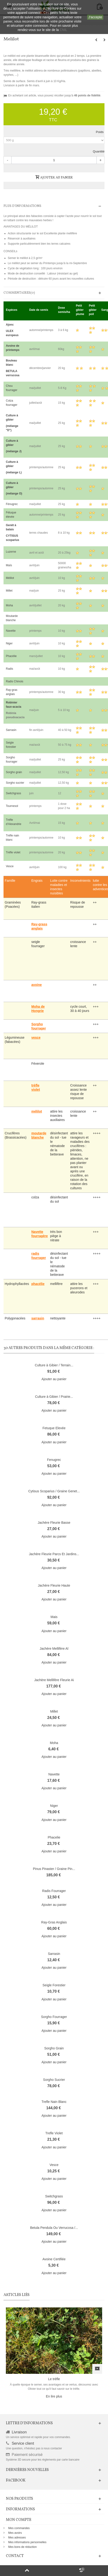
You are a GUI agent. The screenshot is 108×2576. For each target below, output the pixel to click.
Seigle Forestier (54, 1985)
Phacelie (54, 1837)
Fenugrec (54, 1460)
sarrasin (37, 1318)
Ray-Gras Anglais (54, 1922)
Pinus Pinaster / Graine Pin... (54, 1869)
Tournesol (12, 806)
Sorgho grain (14, 772)
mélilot (36, 1111)
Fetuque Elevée (54, 1428)
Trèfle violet (13, 852)
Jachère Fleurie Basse (54, 1522)
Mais (54, 1617)
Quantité (98, 151)
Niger (9, 643)
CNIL (63, 30)
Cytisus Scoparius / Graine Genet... (54, 1491)
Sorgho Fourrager (54, 2017)
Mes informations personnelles (27, 2542)
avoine (36, 985)
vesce (36, 1037)
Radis (9, 668)
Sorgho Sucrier (54, 2080)
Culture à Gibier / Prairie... (54, 1396)
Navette (10, 630)
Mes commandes (19, 2528)
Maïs (9, 565)
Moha (9, 605)
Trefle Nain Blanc (54, 2102)
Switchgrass (13, 793)
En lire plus (54, 2396)
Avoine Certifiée (54, 2259)
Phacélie (11, 656)
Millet (9, 590)
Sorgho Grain (54, 2048)
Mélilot (10, 578)
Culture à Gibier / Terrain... (54, 1365)
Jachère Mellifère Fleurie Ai (54, 1680)
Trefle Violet (54, 2133)
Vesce (10, 866)
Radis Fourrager (54, 1891)
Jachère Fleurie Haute (54, 1585)
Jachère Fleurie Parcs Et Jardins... (54, 1554)
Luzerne (11, 551)
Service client (23, 2443)
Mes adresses (17, 2537)
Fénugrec (12, 504)
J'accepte (95, 17)
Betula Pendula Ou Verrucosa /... (54, 2228)
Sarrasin (11, 730)
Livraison (19, 2432)
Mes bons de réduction (22, 2547)
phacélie (38, 1284)
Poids (100, 132)
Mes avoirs (15, 2532)
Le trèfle (54, 2379)
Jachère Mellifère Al (54, 1648)
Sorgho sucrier (15, 782)
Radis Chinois (14, 681)
